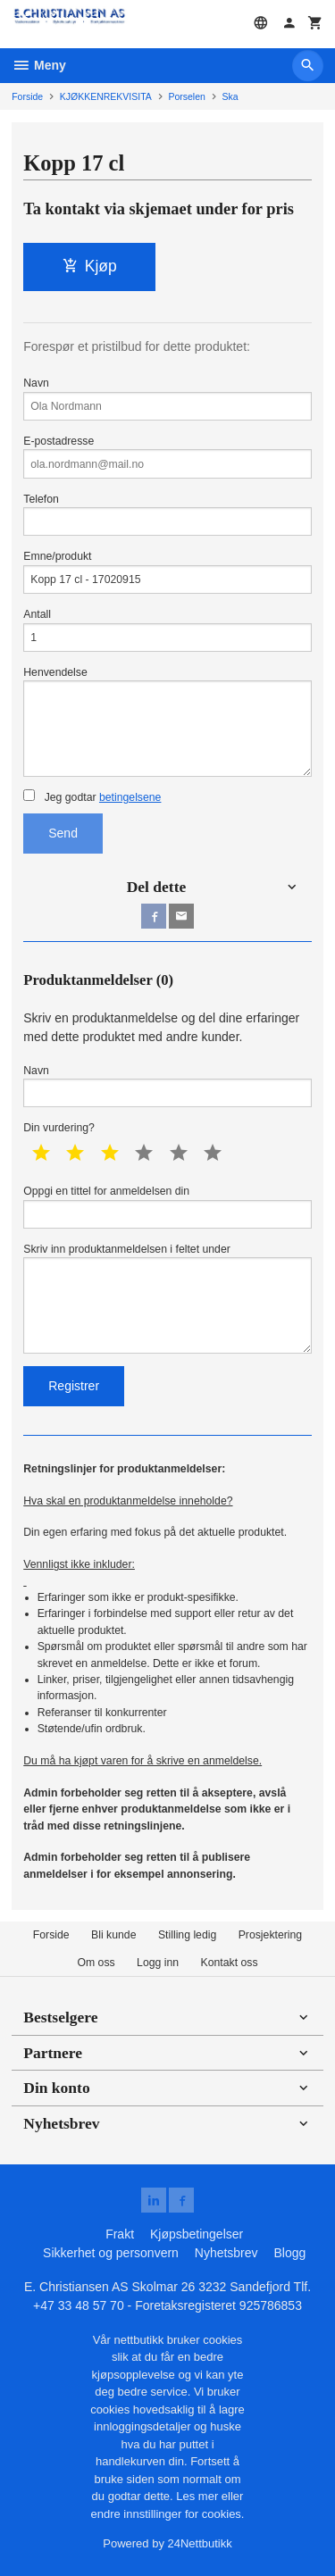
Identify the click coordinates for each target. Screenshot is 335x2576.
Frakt (119, 2234)
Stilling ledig (187, 1935)
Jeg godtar (92, 796)
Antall (167, 630)
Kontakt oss (229, 1962)
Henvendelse (167, 721)
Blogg (289, 2253)
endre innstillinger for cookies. (168, 2514)
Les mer (199, 2496)
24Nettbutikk (200, 2543)
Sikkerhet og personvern (111, 2253)
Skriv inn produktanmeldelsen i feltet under (167, 1298)
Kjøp (90, 266)
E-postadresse (167, 457)
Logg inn (158, 1962)
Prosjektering (271, 1935)
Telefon (167, 515)
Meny (39, 65)
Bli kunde (113, 1935)
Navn (167, 399)
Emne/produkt (167, 572)
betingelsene (130, 797)
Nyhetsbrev (226, 2253)
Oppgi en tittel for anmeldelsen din (167, 1207)
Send (63, 833)
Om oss (95, 1962)
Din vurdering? (59, 1127)
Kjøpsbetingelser (196, 2234)
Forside (27, 96)
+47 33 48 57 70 (78, 2305)
